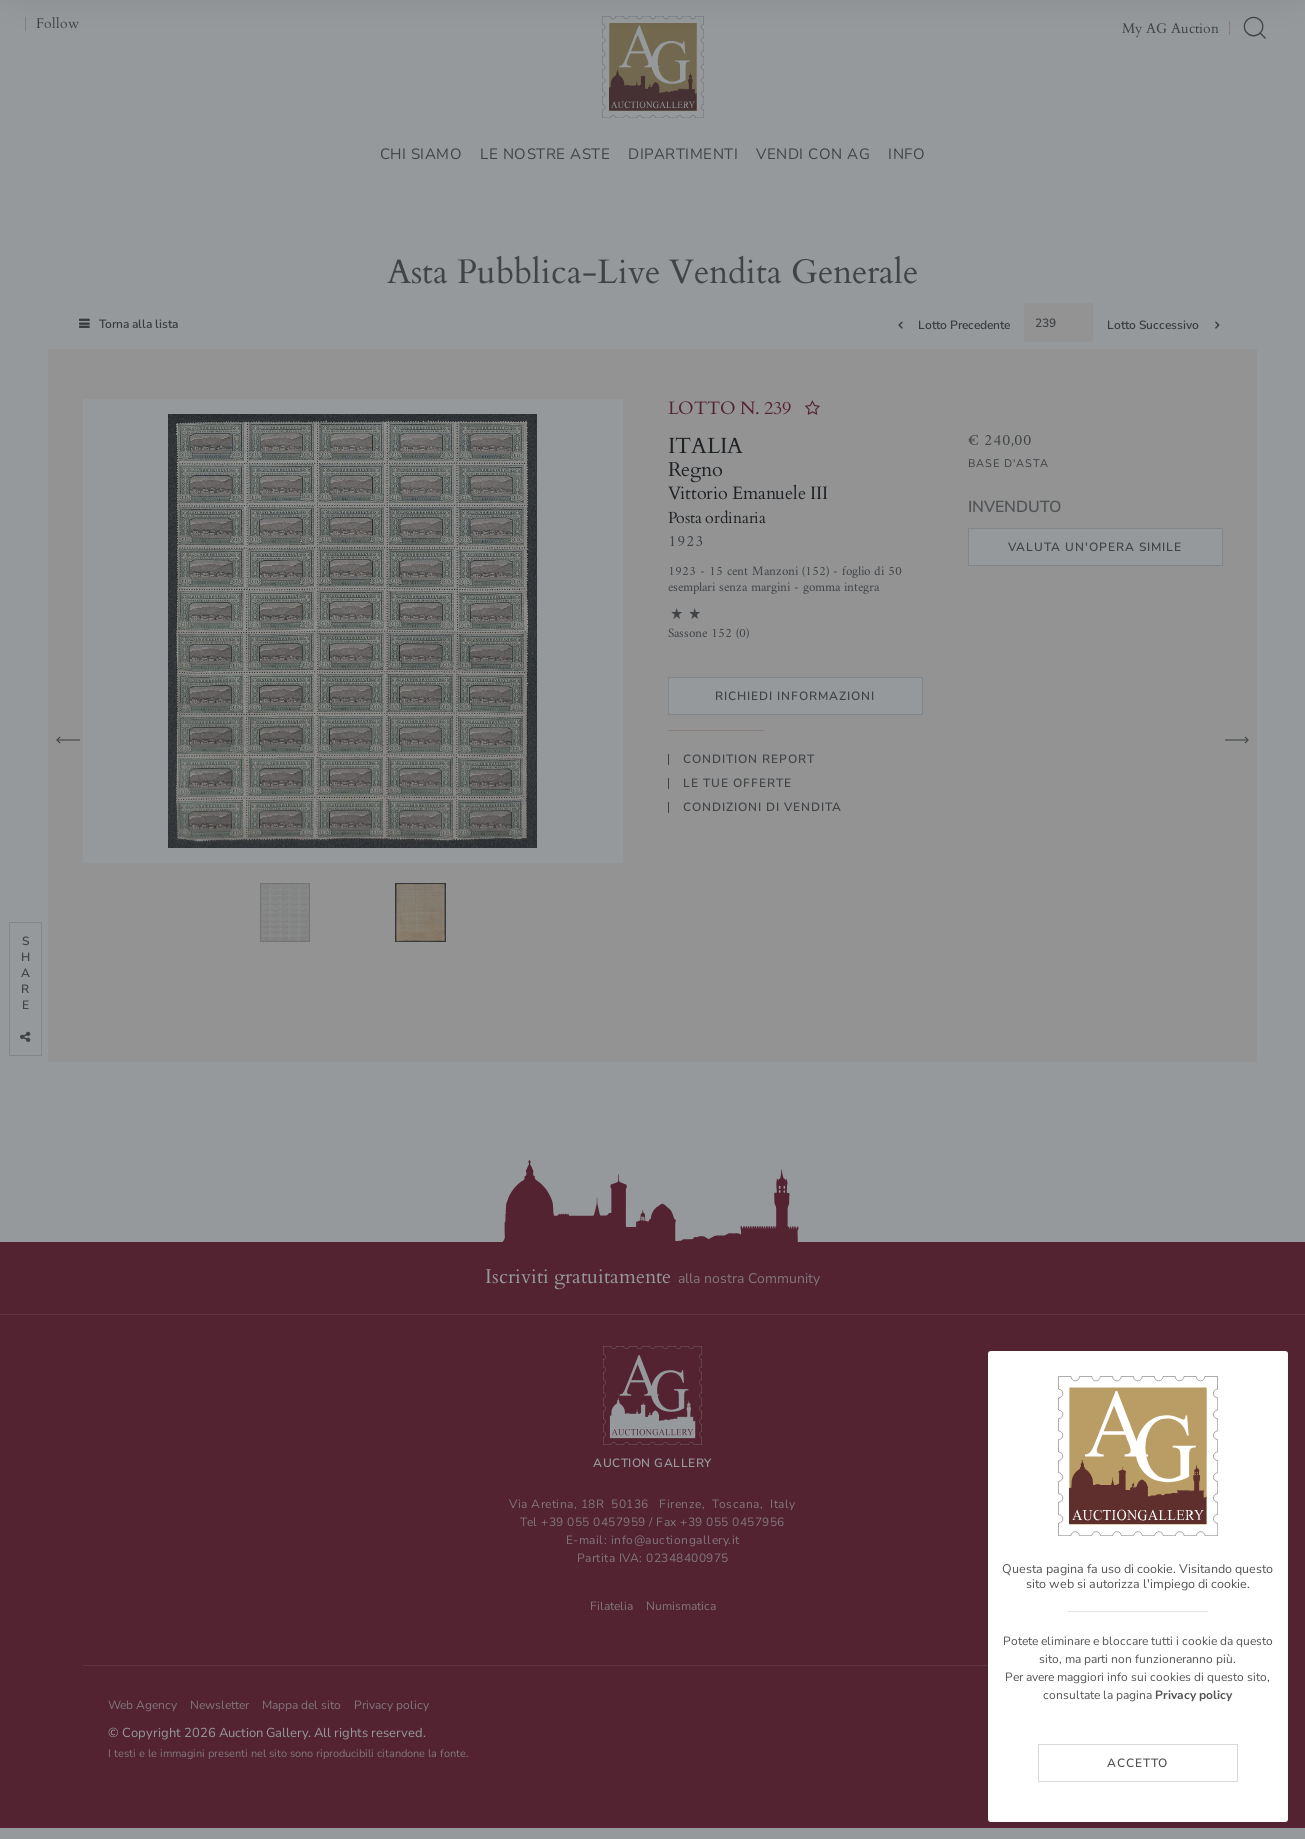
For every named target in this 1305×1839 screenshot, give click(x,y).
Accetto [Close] (1137, 1763)
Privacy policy (1193, 1695)
